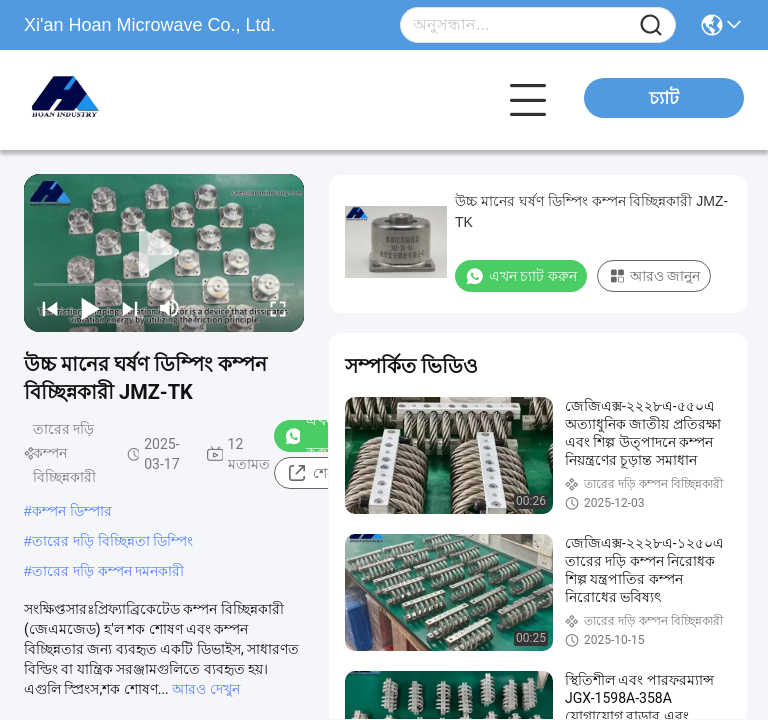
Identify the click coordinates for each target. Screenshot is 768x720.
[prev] (50, 308)
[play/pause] (90, 308)
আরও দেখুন (205, 689)
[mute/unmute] (170, 308)
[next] (130, 308)
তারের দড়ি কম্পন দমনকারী (108, 571)
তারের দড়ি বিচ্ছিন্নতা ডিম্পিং (113, 541)
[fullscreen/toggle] (278, 308)
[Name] (651, 25)
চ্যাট (664, 98)
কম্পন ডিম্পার (72, 511)
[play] (164, 253)
